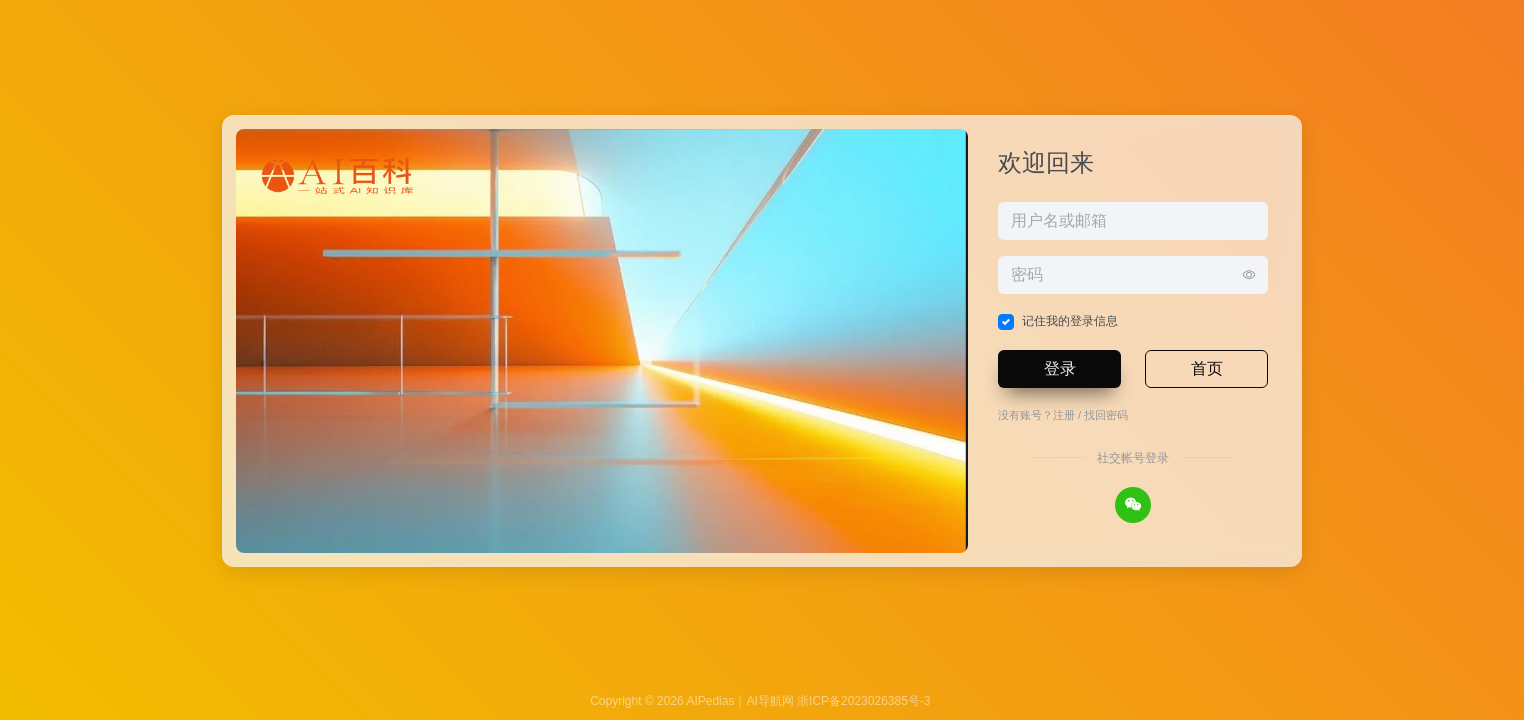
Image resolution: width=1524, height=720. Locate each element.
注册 (1064, 415)
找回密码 (1106, 415)
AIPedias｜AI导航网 (739, 701)
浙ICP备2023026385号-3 (863, 701)
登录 (1060, 368)
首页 (1207, 368)
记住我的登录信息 (1070, 321)
